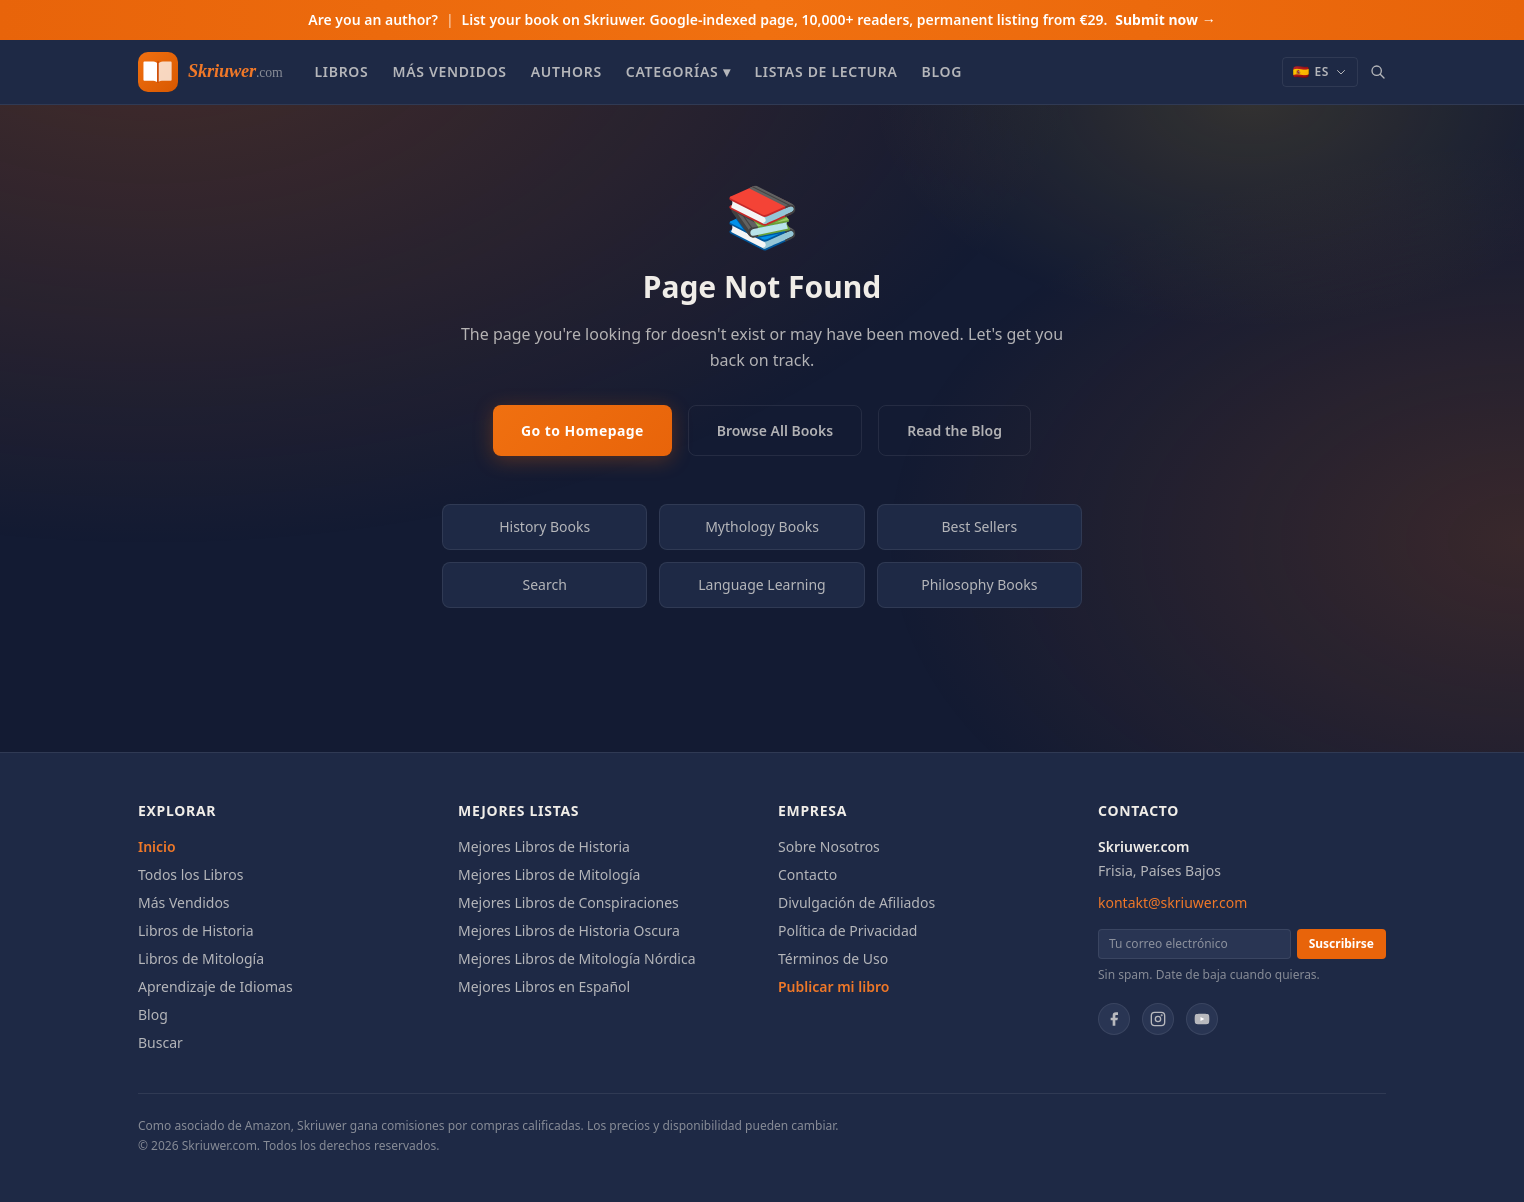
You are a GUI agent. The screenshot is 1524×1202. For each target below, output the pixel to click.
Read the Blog (954, 430)
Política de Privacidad (847, 930)
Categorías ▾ (678, 71)
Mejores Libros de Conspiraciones (568, 902)
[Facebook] (1114, 1019)
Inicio (157, 846)
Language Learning (762, 584)
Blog (942, 71)
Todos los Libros (190, 874)
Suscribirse (1341, 943)
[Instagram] (1158, 1019)
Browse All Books (775, 430)
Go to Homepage (582, 430)
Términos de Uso (833, 958)
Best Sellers (980, 526)
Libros (341, 71)
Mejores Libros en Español (544, 986)
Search (545, 584)
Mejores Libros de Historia (544, 846)
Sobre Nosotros (829, 846)
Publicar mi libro (833, 986)
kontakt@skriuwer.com (1172, 902)
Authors (566, 71)
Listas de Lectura (825, 71)
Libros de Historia (196, 930)
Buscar (160, 1042)
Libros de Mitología (201, 958)
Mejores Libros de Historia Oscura (569, 930)
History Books (544, 526)
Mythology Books (762, 526)
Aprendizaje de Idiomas (215, 986)
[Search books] (1378, 72)
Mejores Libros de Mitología (549, 874)
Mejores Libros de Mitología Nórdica (576, 958)
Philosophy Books (979, 584)
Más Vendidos (449, 71)
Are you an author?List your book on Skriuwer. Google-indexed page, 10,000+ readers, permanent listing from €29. (761, 19)
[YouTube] (1202, 1019)
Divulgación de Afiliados (856, 902)
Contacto (807, 874)
